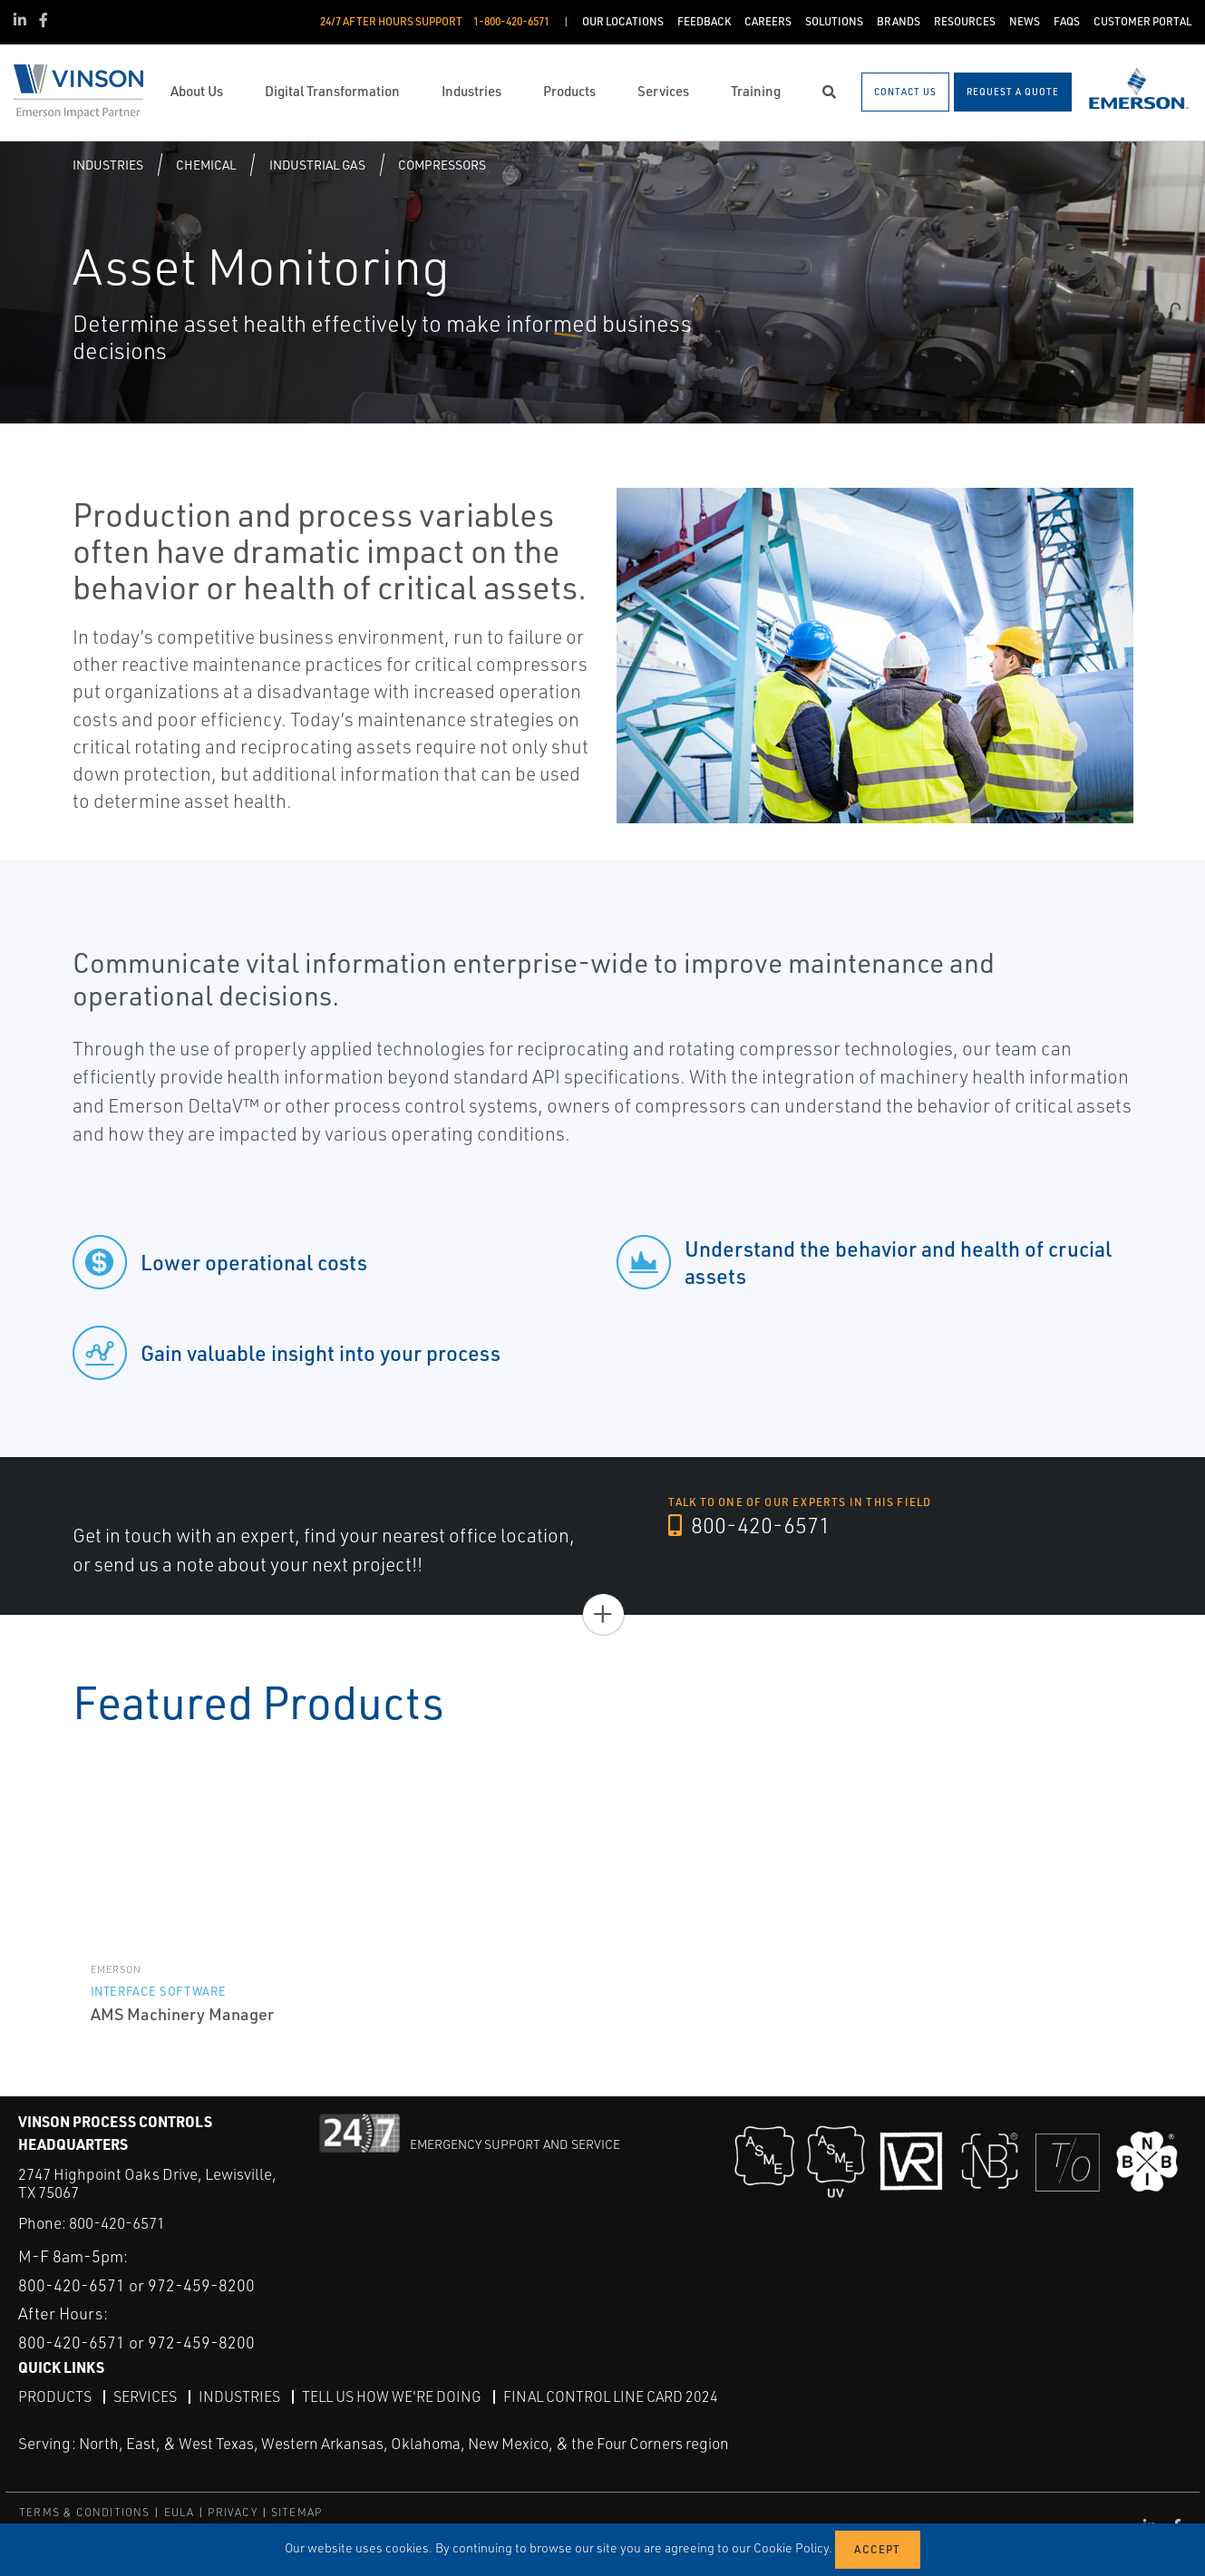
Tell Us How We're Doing (391, 2396)
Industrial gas (317, 164)
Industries (108, 164)
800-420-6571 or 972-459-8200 (136, 2285)
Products (55, 2396)
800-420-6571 (749, 1525)
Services (145, 2396)
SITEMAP (296, 2512)
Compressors (442, 164)
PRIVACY (232, 2512)
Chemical (206, 164)
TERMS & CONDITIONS (85, 2512)
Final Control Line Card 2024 (610, 2396)
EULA (179, 2512)
